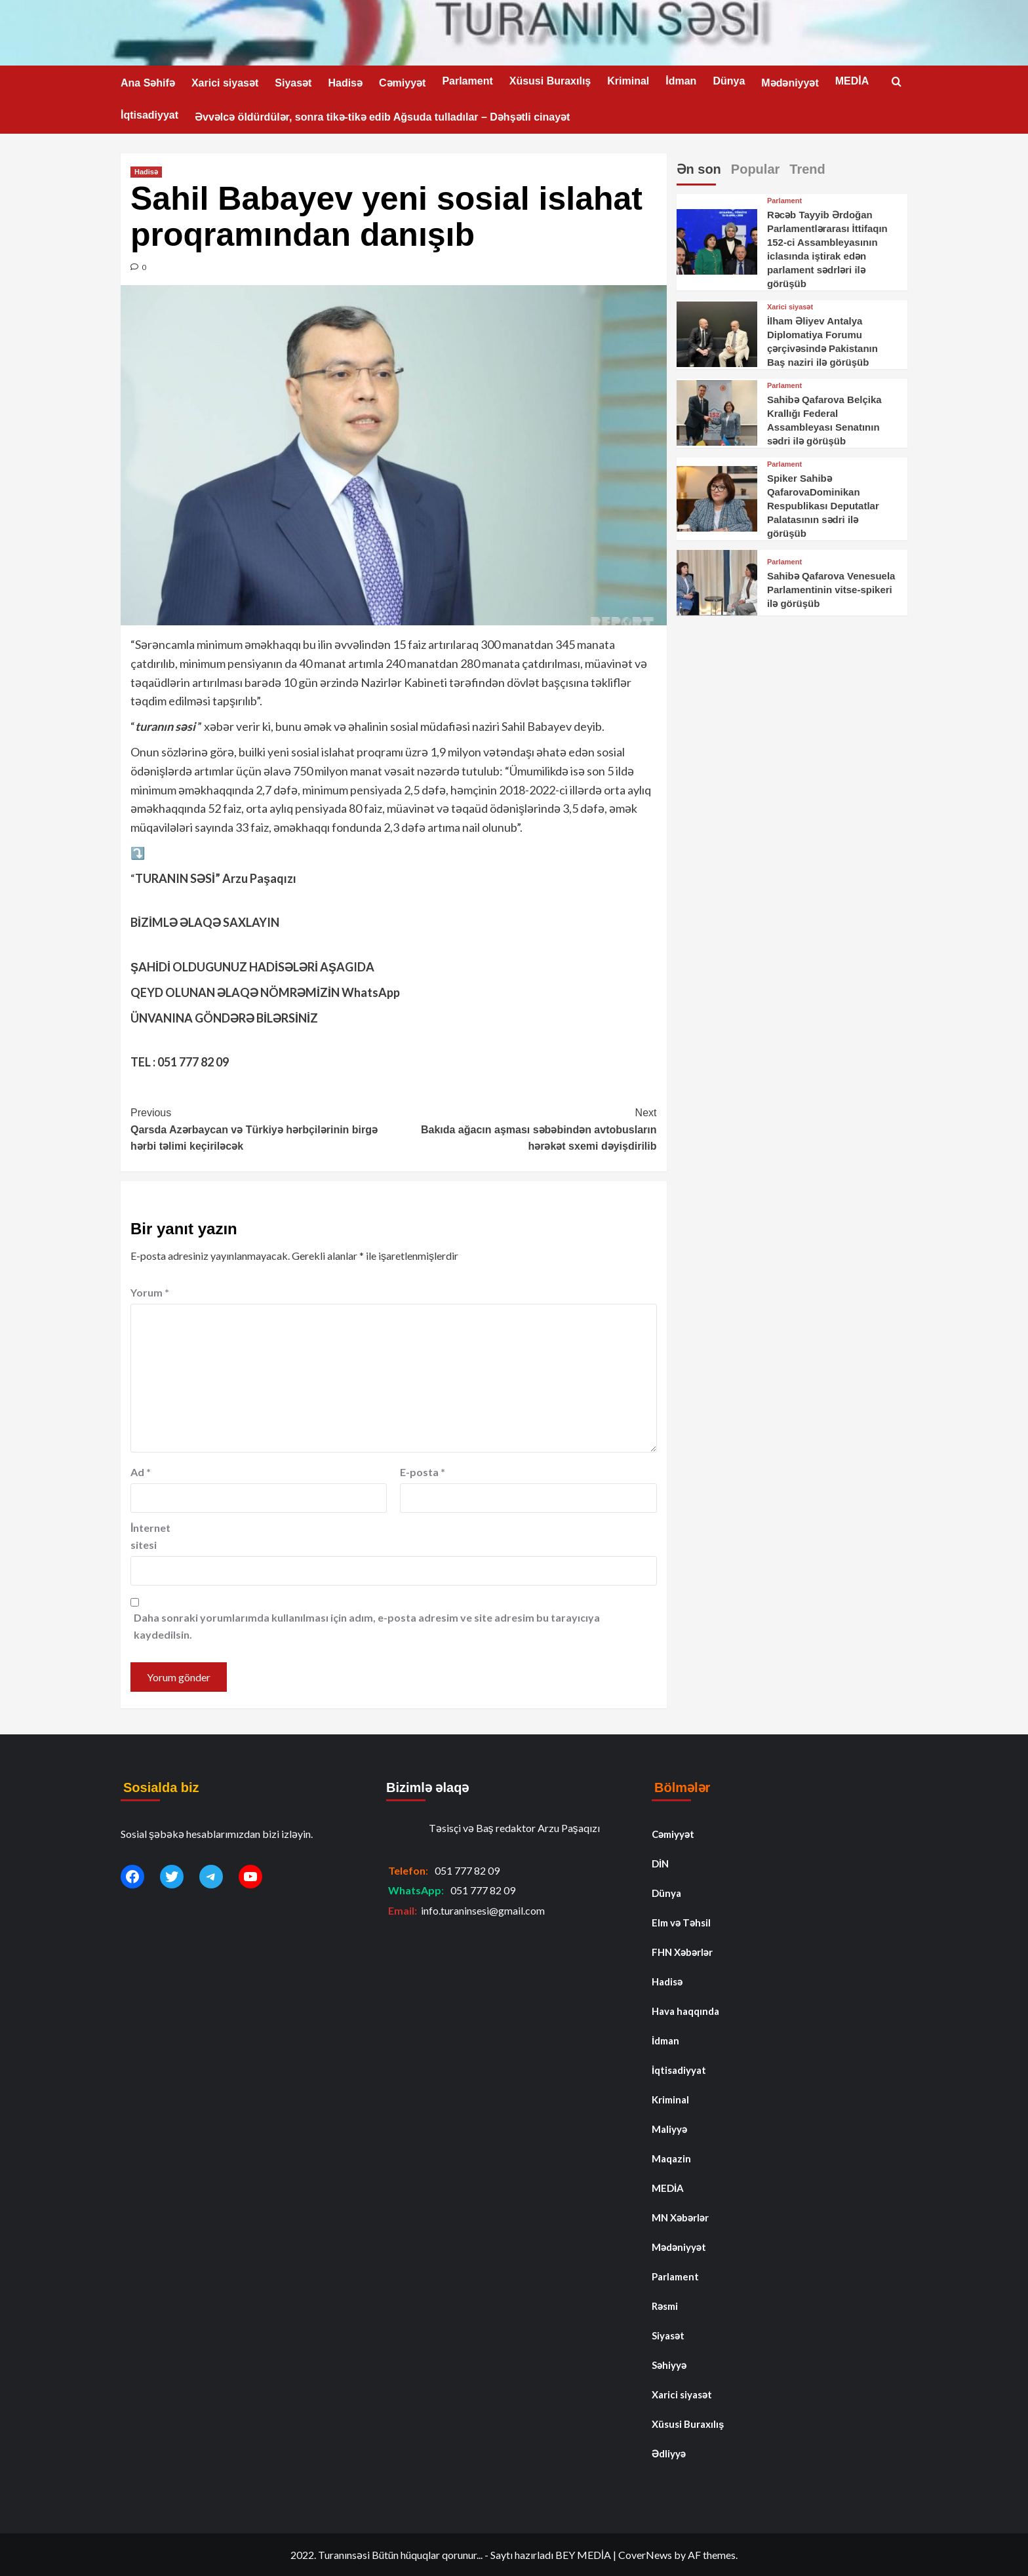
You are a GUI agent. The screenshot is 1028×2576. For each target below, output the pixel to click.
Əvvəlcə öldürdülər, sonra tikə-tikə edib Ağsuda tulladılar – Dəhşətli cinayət (382, 117)
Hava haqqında (685, 2011)
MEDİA (852, 81)
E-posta (422, 1472)
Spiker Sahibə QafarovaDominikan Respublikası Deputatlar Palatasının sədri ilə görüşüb (823, 506)
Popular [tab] (755, 169)
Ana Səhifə (148, 82)
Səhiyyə (669, 2365)
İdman (680, 81)
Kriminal (628, 81)
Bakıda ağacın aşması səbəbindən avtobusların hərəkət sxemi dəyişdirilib (524, 1128)
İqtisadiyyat (149, 115)
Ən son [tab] (699, 169)
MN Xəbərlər (680, 2217)
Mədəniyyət (789, 82)
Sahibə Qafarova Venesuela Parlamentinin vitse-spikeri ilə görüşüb (831, 589)
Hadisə (345, 82)
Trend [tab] (807, 169)
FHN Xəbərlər (682, 1952)
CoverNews (645, 2554)
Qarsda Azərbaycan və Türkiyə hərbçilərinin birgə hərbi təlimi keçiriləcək (261, 1128)
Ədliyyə (669, 2453)
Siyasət (293, 82)
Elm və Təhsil (681, 1922)
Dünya (729, 81)
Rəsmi (665, 2306)
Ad (140, 1472)
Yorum (149, 1292)
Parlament (467, 81)
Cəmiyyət (402, 82)
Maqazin (671, 2158)
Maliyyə (669, 2129)
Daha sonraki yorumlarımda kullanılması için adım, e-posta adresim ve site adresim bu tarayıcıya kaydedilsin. (367, 1626)
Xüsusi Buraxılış (550, 81)
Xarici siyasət (224, 82)
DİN (660, 1863)
